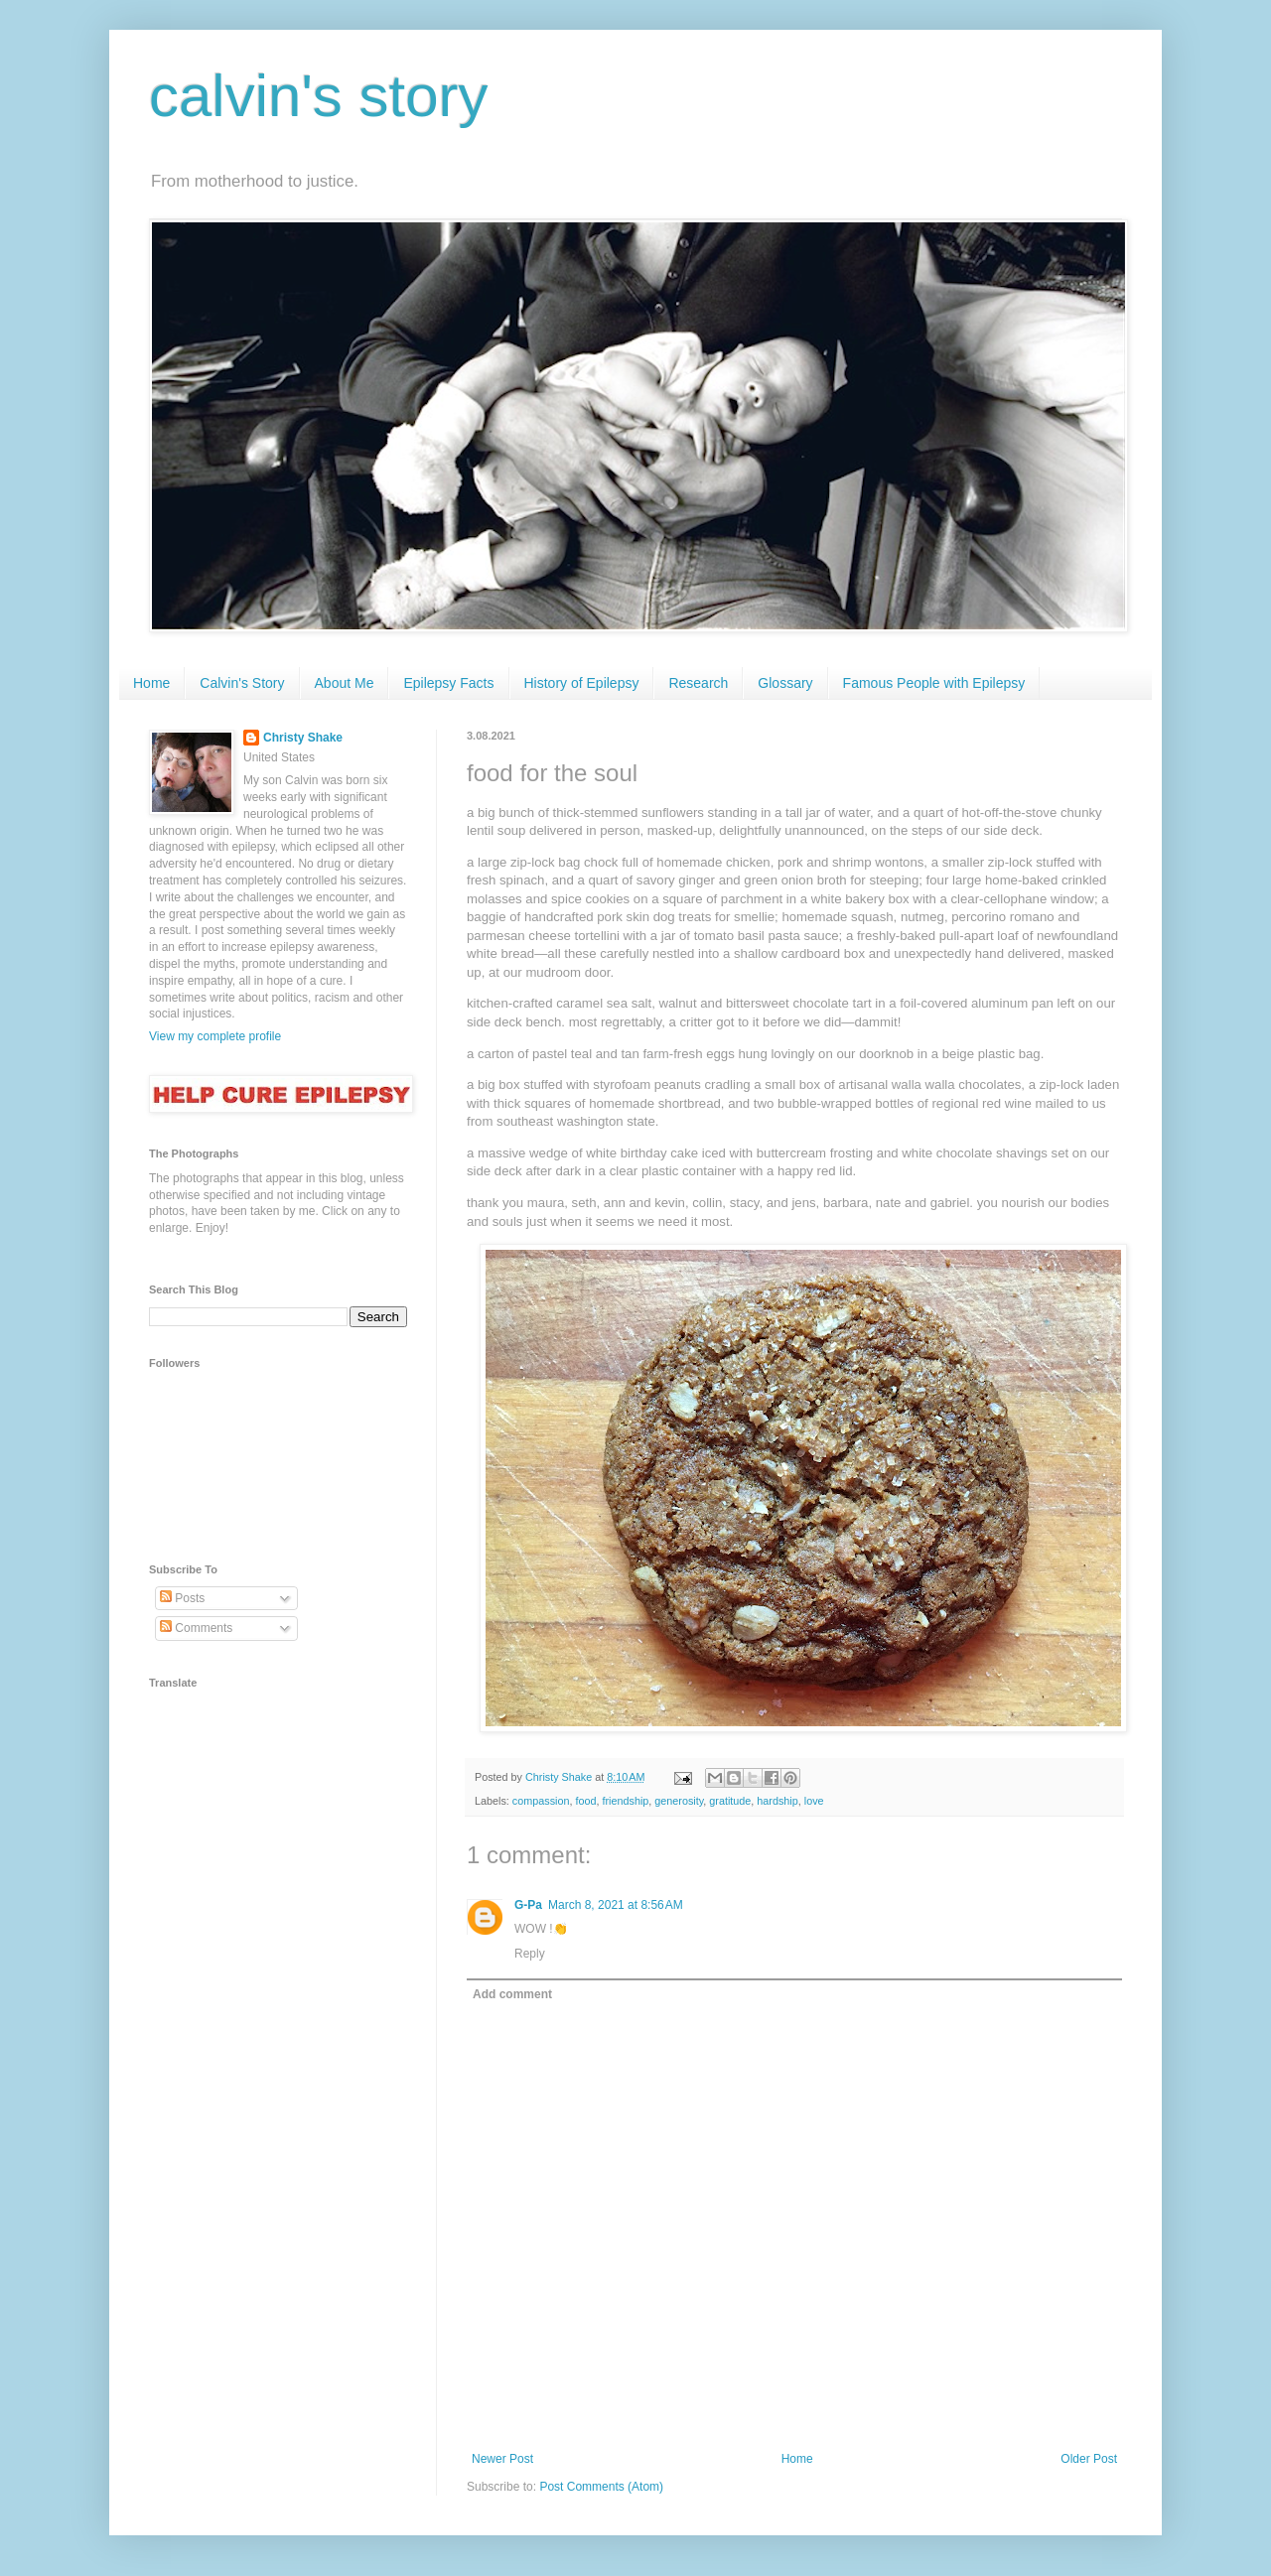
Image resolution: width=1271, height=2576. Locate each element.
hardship (777, 1801)
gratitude (730, 1801)
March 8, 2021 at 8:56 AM (615, 1905)
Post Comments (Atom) (601, 2487)
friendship (625, 1801)
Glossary (785, 683)
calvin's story (319, 96)
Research (698, 683)
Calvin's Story (242, 683)
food (585, 1801)
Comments (196, 1628)
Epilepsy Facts (448, 683)
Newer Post (502, 2459)
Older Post (1088, 2459)
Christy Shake (303, 738)
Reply (529, 1954)
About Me (344, 683)
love (814, 1801)
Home (151, 683)
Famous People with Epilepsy (934, 683)
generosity (678, 1801)
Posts (182, 1598)
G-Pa (528, 1905)
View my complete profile (215, 1036)
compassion (541, 1801)
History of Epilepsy (581, 683)
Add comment (512, 1994)
